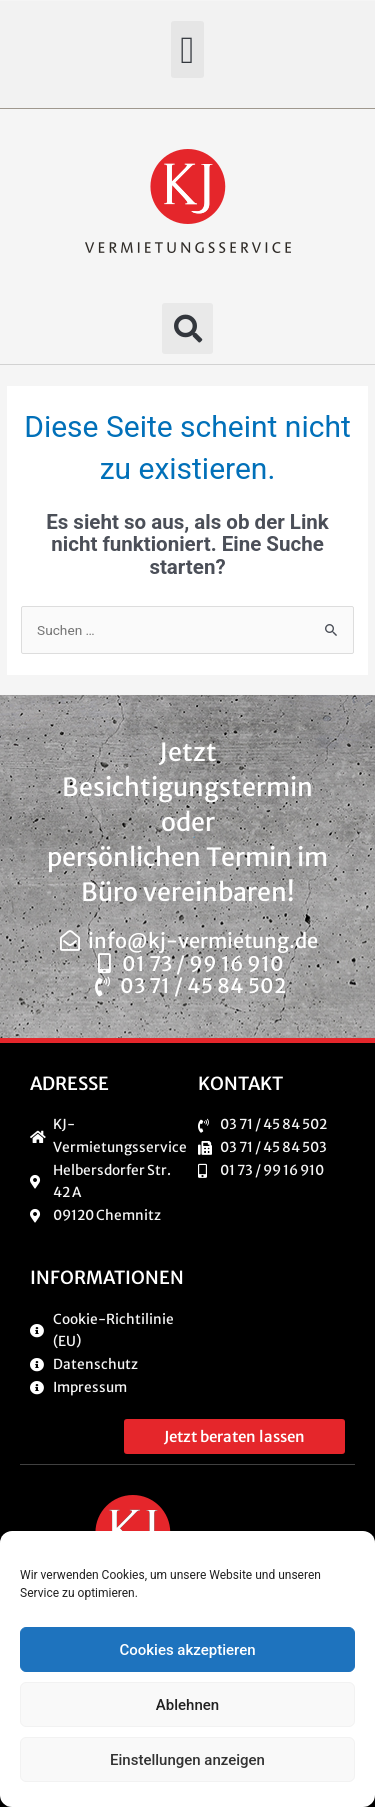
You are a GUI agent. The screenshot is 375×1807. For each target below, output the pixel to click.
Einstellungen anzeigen (187, 1760)
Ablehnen (187, 1705)
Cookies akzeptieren (187, 1650)
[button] (187, 49)
